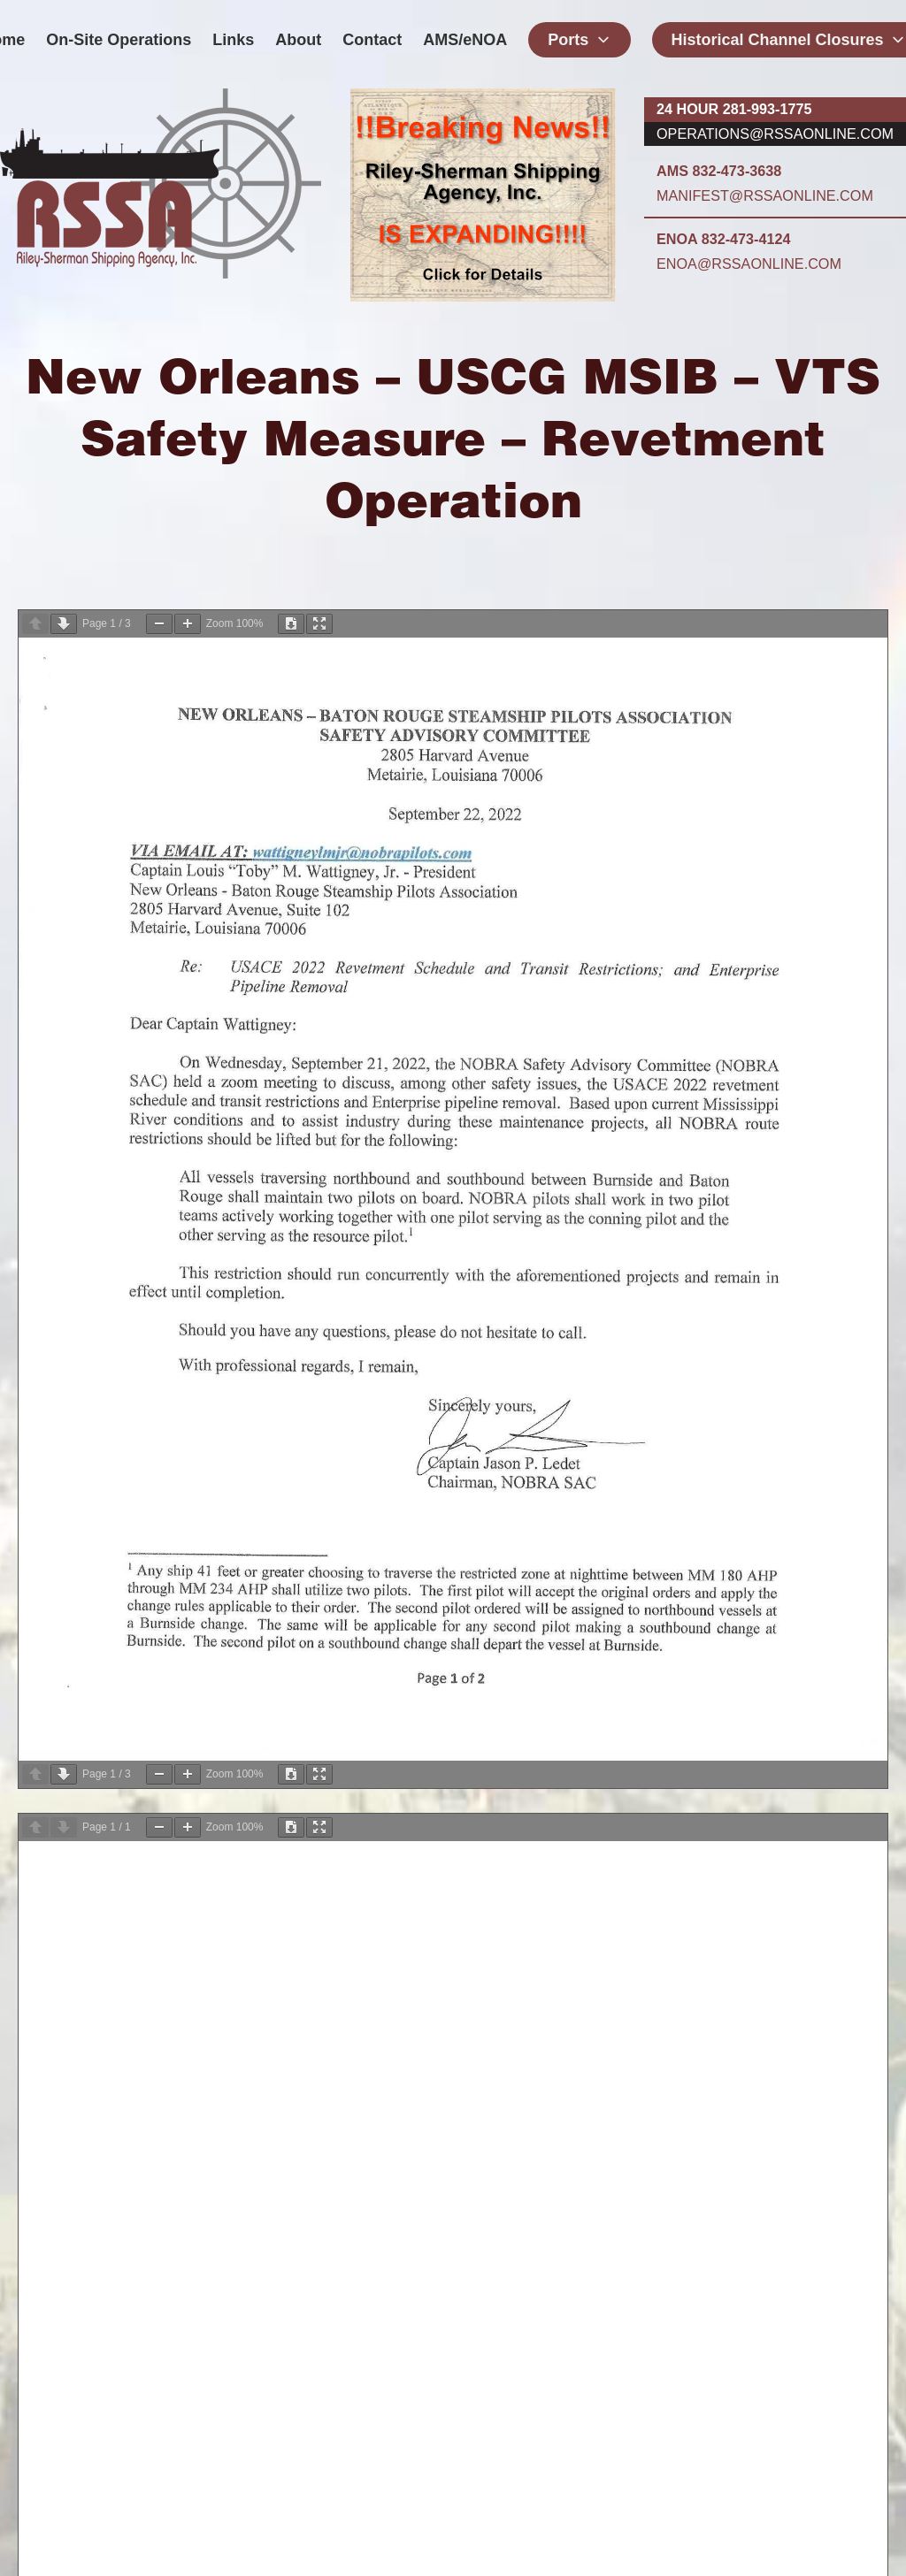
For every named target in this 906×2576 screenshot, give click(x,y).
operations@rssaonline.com (775, 133)
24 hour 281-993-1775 (733, 109)
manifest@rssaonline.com (764, 195)
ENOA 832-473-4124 (723, 239)
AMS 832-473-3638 (718, 171)
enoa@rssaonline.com (748, 263)
